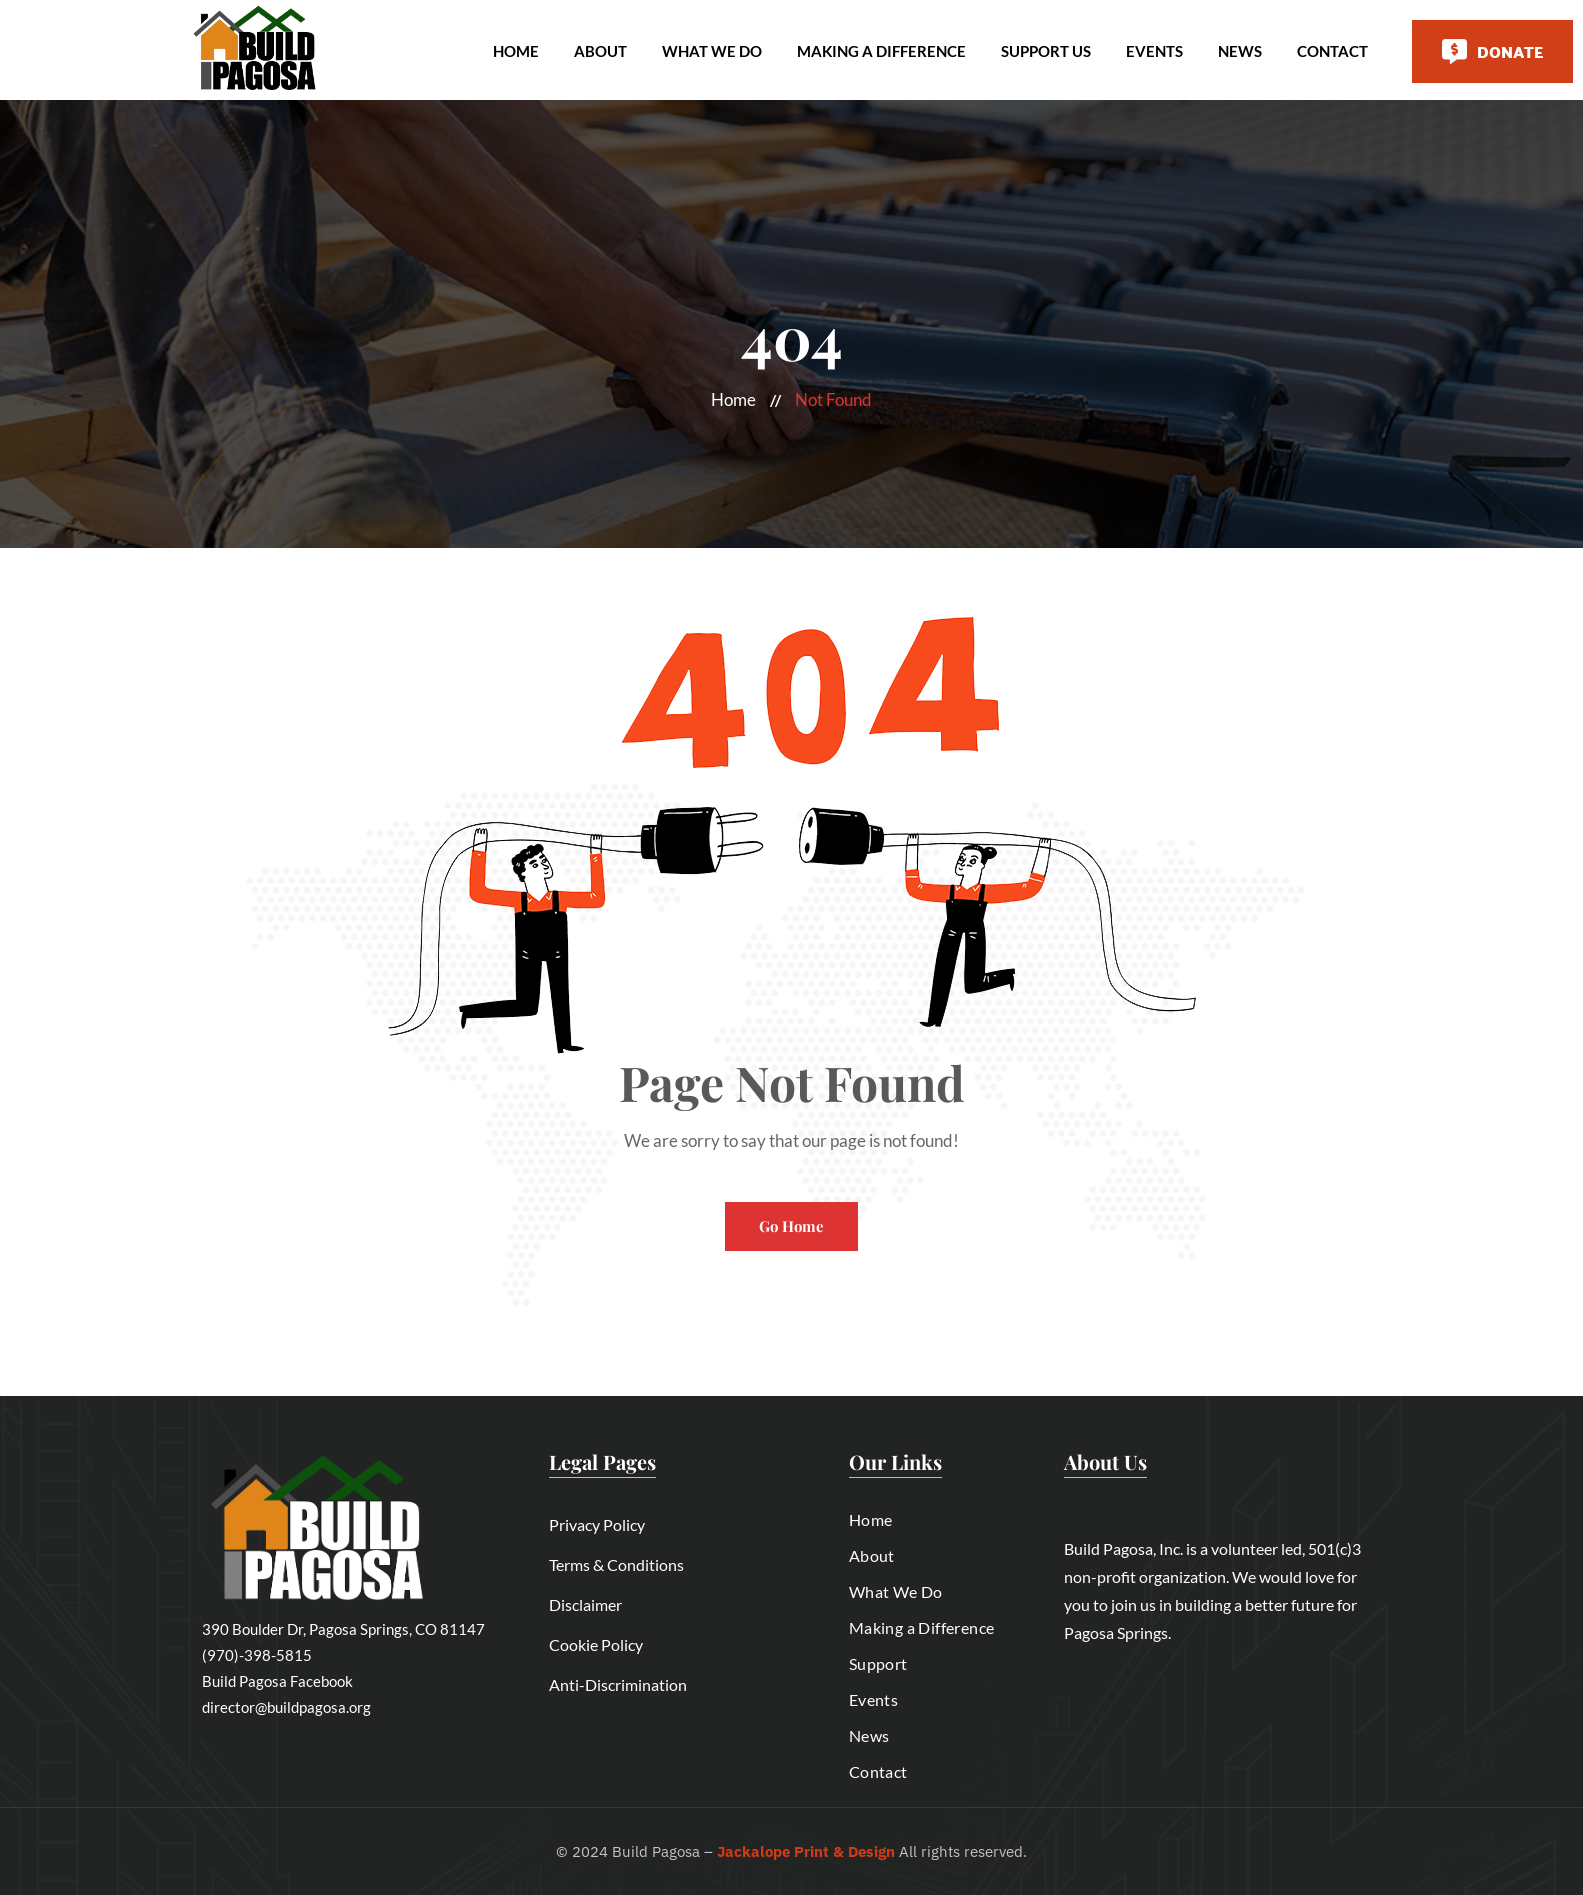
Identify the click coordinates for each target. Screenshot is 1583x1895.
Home (516, 51)
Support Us (1046, 51)
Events (1154, 51)
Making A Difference (881, 51)
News (1240, 51)
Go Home (791, 1226)
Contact (1332, 51)
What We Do (712, 51)
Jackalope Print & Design (806, 1851)
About (600, 51)
